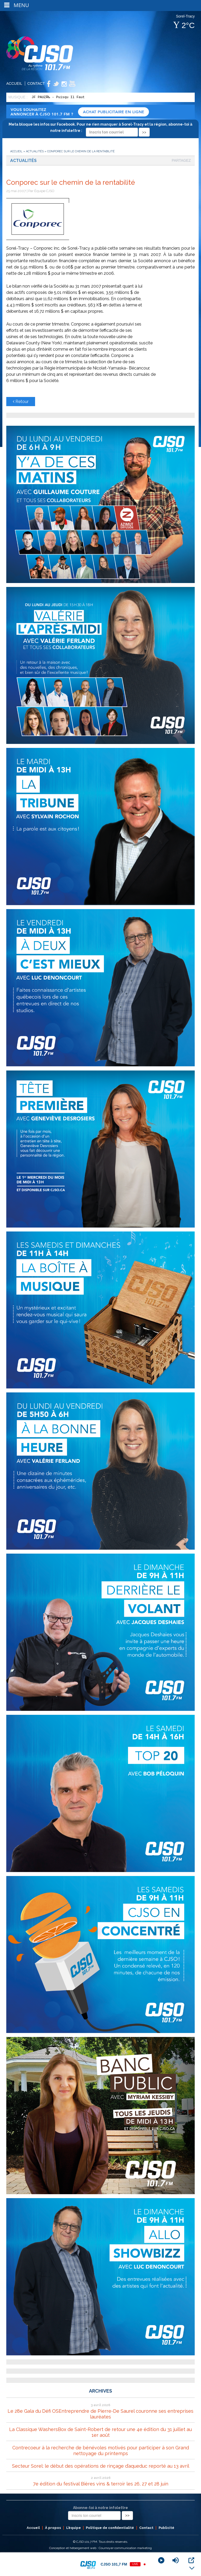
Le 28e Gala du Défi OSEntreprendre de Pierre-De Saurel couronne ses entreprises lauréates (100, 2414)
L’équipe (73, 2528)
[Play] (161, 2560)
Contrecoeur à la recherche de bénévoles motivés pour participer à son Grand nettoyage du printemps (100, 2450)
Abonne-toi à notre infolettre (100, 2508)
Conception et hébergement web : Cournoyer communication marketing (100, 2548)
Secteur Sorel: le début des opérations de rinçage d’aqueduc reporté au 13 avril (100, 2466)
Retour (21, 401)
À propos (53, 2528)
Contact (36, 83)
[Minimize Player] (192, 2568)
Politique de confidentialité (110, 2528)
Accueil (14, 83)
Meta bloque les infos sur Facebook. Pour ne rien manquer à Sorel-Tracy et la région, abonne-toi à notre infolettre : (100, 128)
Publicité (166, 2528)
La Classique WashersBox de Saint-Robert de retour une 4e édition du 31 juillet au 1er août (100, 2432)
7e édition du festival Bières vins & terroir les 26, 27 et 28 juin (100, 2484)
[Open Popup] (191, 2560)
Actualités (35, 151)
